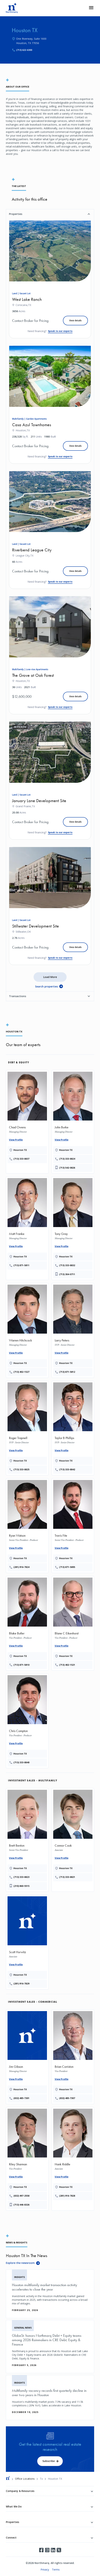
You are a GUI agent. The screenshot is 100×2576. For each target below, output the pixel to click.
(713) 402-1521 (67, 1664)
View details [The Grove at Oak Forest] (75, 696)
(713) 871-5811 (21, 1265)
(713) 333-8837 (21, 1158)
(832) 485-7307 (67, 2098)
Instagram (47, 2550)
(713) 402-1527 (21, 1371)
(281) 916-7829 (21, 1983)
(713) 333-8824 (67, 1158)
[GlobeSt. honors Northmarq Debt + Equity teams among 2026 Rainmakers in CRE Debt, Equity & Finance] (50, 2346)
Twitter (59, 2550)
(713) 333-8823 (21, 1877)
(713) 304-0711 (67, 1274)
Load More (50, 977)
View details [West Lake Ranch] (75, 320)
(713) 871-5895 (67, 1567)
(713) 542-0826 (67, 1167)
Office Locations (25, 2478)
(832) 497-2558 (21, 2195)
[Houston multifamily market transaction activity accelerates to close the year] (50, 2294)
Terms (56, 2569)
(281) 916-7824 (21, 1567)
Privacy (45, 2569)
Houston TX (20, 1150)
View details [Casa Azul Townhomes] (75, 445)
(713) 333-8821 (67, 1877)
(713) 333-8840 (21, 1762)
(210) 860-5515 (21, 1886)
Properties (15, 214)
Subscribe (48, 2461)
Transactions (17, 996)
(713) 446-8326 (21, 2204)
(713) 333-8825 (21, 1469)
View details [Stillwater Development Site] (75, 947)
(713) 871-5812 (67, 1371)
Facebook (41, 2550)
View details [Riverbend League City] (75, 571)
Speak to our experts (60, 331)
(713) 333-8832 (67, 1265)
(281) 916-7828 (67, 2195)
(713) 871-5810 (21, 1664)
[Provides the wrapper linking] (27, 1116)
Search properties (46, 986)
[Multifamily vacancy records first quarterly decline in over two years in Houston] (50, 2397)
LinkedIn (53, 2550)
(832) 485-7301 (21, 2098)
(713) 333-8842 (67, 1469)
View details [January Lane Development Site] (75, 821)
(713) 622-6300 (24, 50)
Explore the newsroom (20, 2263)
